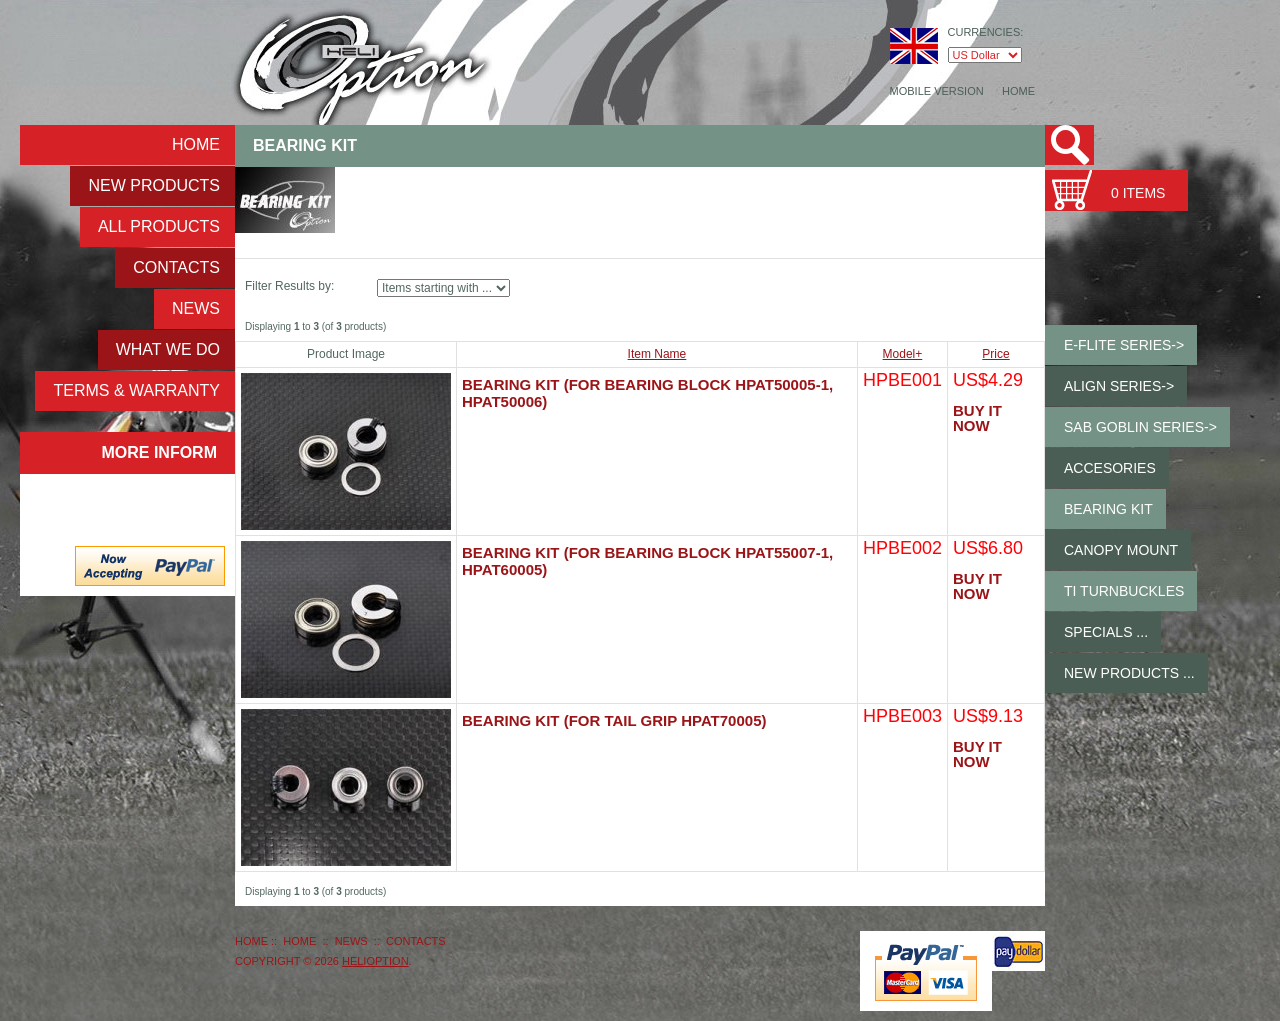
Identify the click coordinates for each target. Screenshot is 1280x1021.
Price (995, 354)
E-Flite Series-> (1124, 345)
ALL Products (159, 226)
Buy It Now (977, 418)
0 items (1138, 193)
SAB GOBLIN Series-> (1140, 427)
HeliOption (375, 961)
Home (1018, 91)
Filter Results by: (289, 286)
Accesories (1110, 468)
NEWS (196, 308)
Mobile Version (937, 91)
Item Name (657, 354)
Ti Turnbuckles (1124, 591)
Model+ (903, 354)
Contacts (176, 267)
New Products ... (1129, 673)
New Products (154, 185)
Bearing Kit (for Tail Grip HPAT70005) (614, 720)
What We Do (168, 349)
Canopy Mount (1121, 550)
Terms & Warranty (136, 390)
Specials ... (1106, 632)
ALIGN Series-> (1119, 386)
